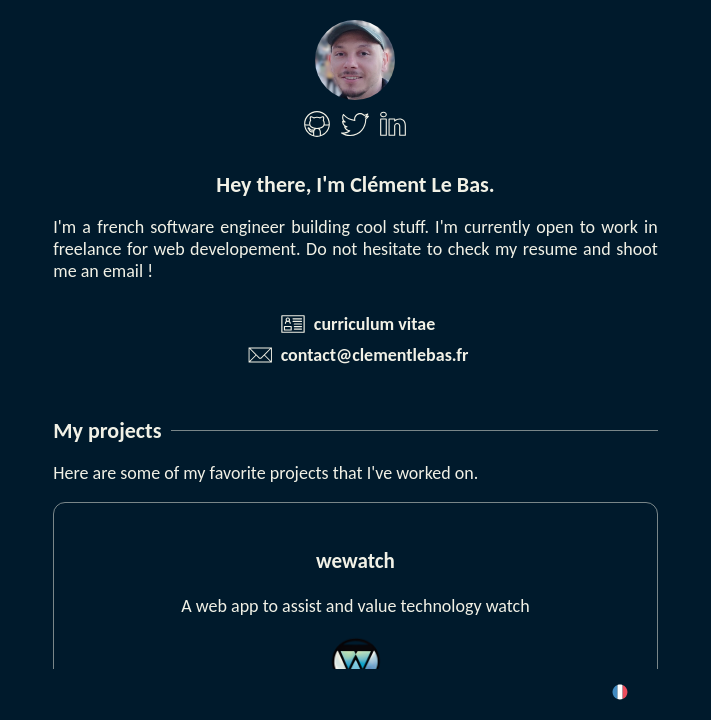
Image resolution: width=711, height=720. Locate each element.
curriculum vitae (374, 324)
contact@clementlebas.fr (375, 355)
